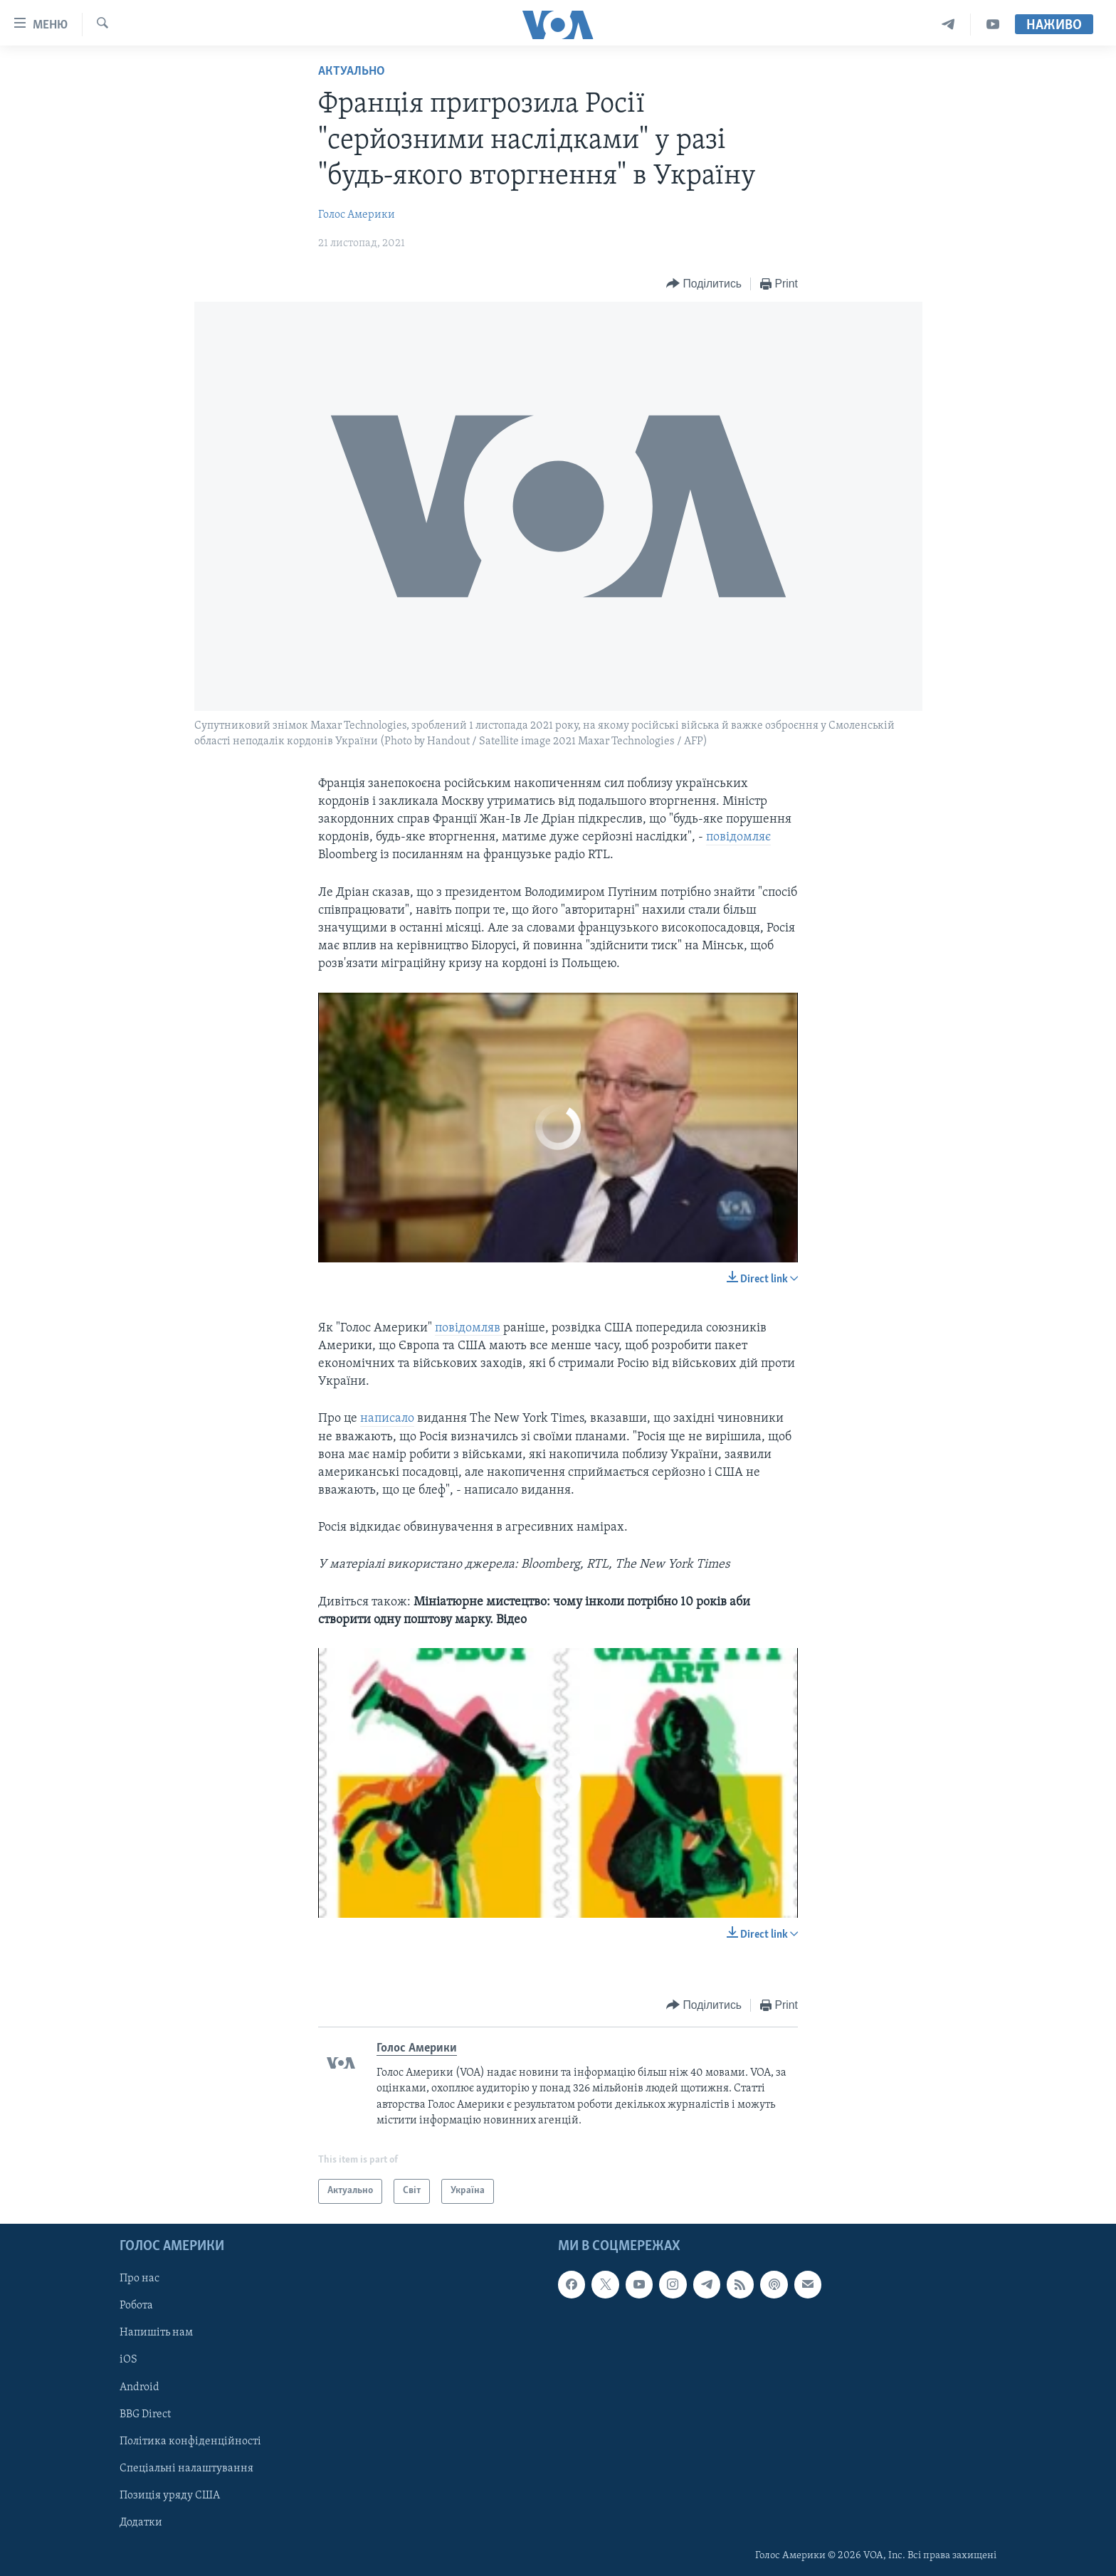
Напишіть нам (156, 2332)
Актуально (351, 71)
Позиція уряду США (170, 2495)
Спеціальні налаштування (186, 2468)
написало (387, 1418)
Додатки (141, 2522)
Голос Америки (356, 215)
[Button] (704, 284)
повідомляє (738, 837)
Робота (136, 2305)
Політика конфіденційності (190, 2440)
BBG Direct (145, 2413)
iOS (128, 2359)
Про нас (139, 2278)
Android (139, 2386)
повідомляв (469, 1328)
